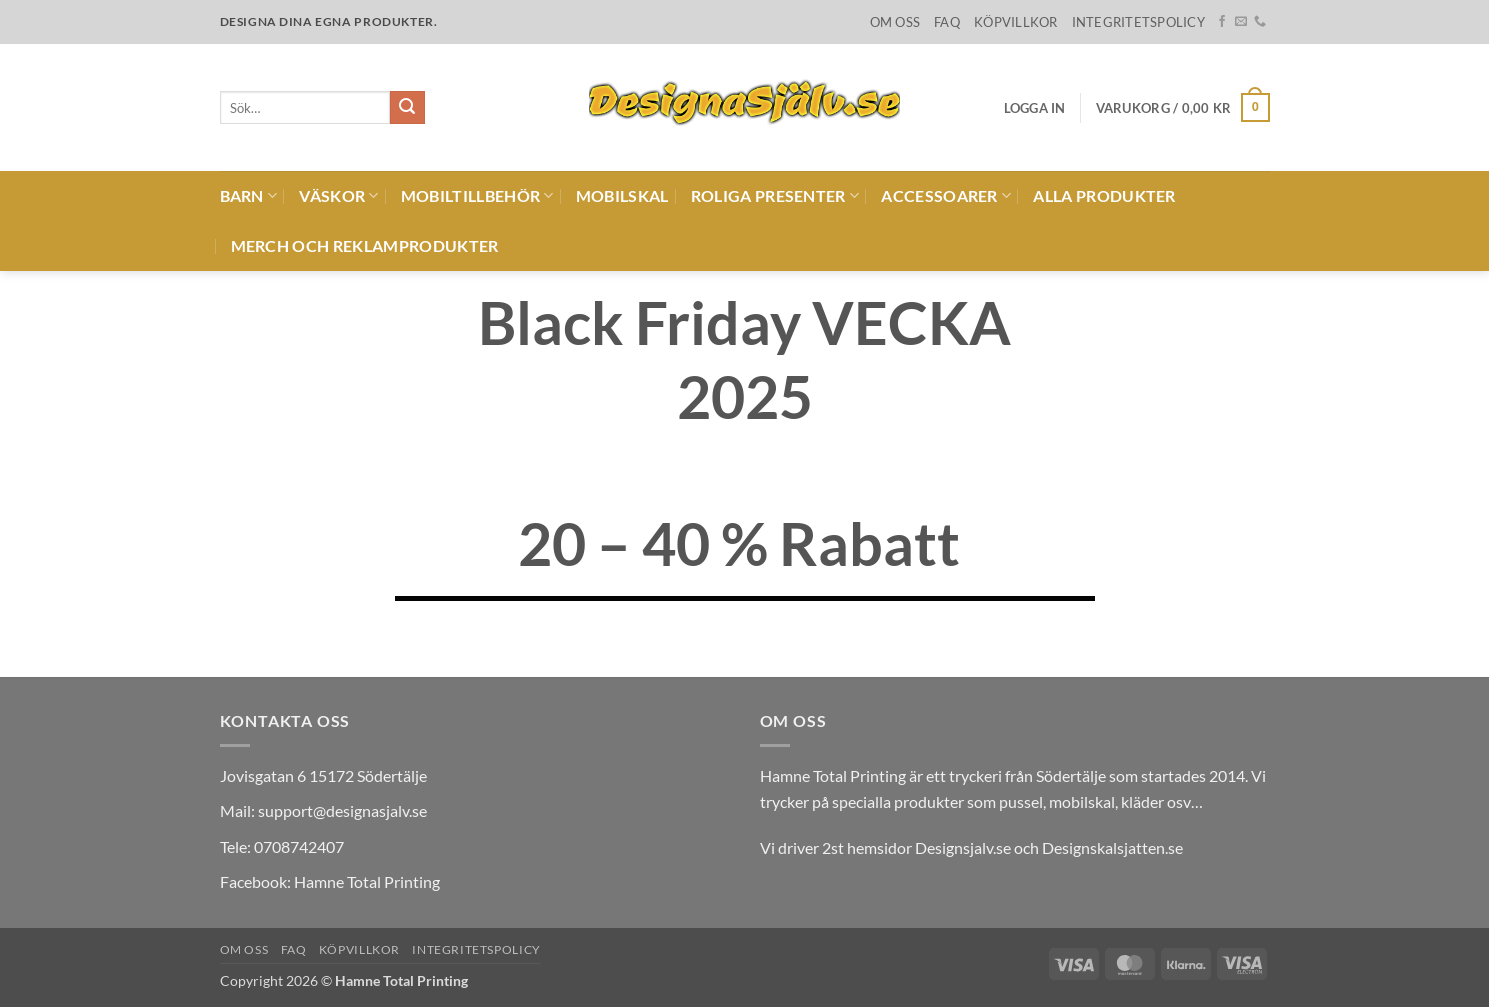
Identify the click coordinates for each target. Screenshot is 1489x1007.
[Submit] (407, 108)
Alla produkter (1104, 195)
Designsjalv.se (963, 847)
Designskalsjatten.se (1112, 847)
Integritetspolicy (1138, 22)
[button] (1035, 108)
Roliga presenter (775, 196)
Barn (249, 196)
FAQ (947, 22)
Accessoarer (946, 196)
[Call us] (1260, 22)
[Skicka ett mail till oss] (1241, 22)
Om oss (895, 22)
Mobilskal (622, 195)
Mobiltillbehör (477, 196)
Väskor (338, 196)
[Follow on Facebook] (1222, 22)
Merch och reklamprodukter (365, 245)
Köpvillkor (1016, 22)
